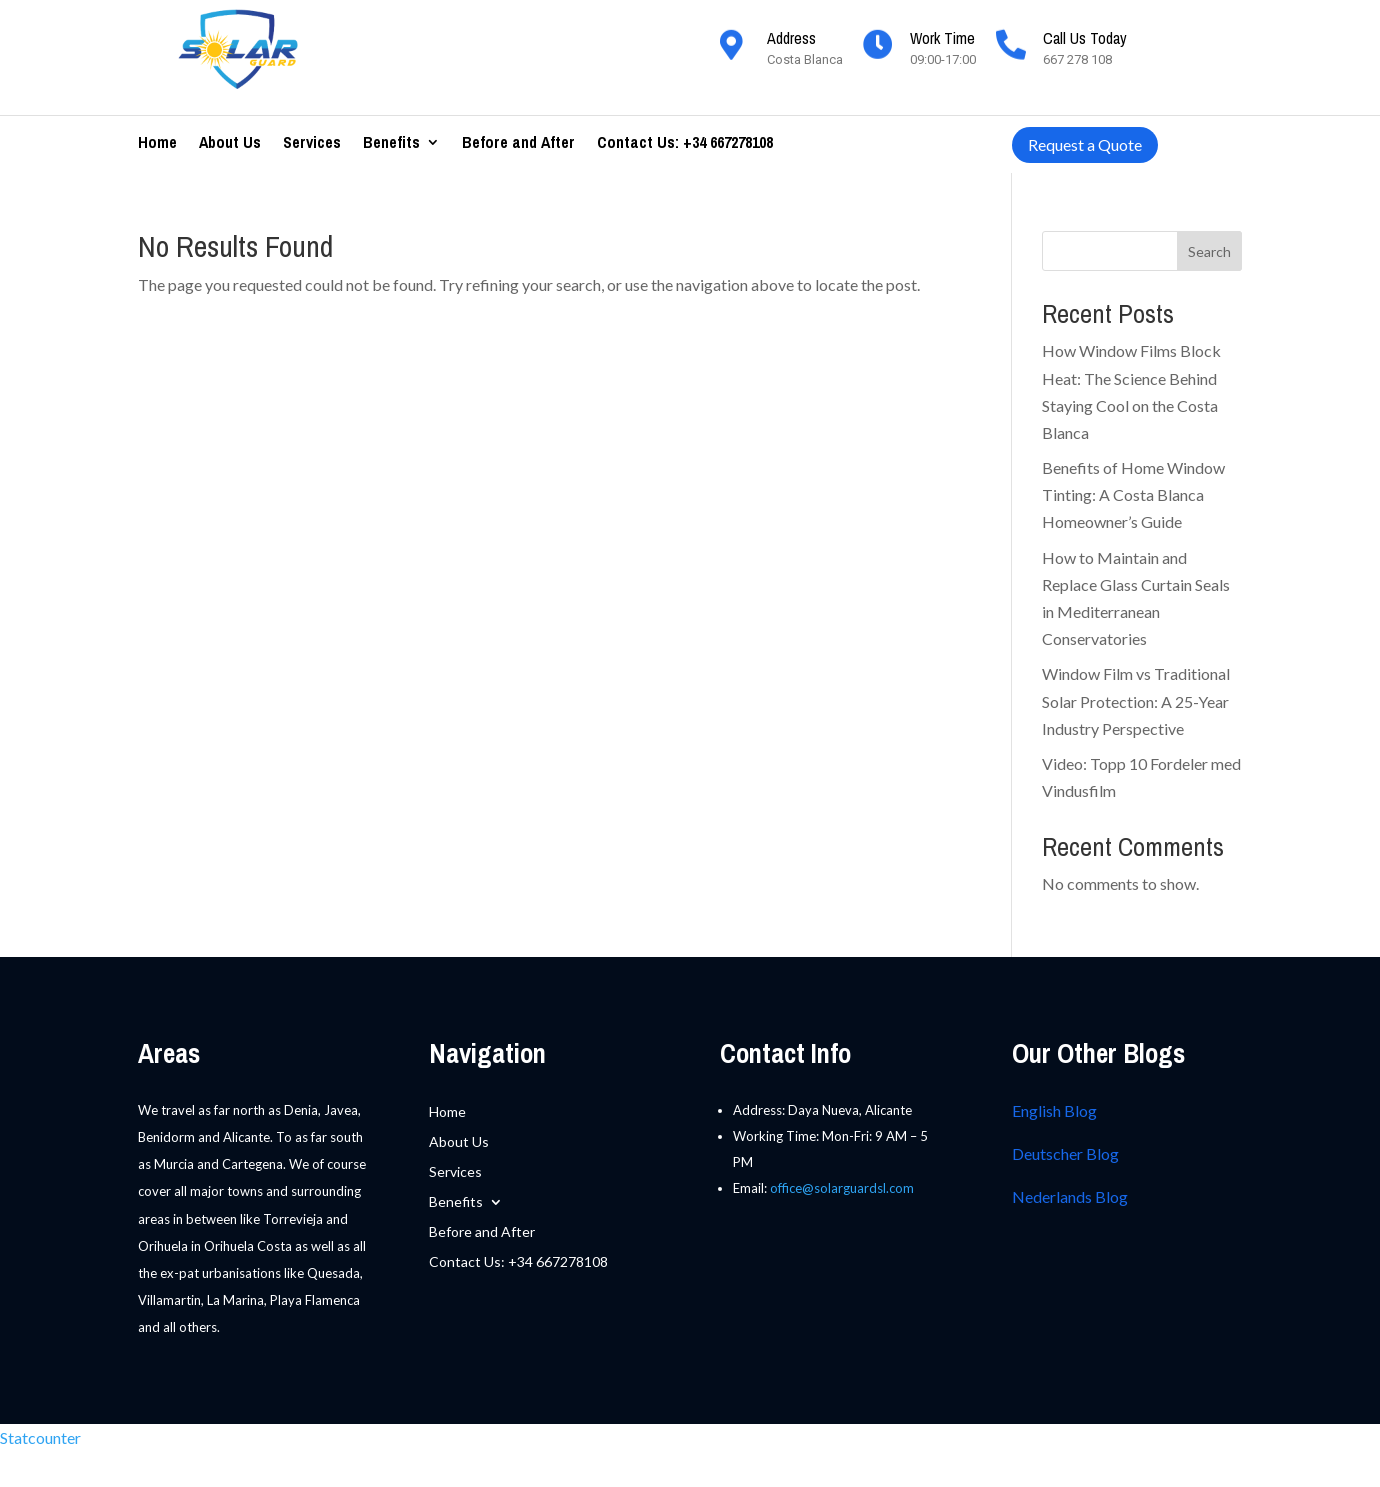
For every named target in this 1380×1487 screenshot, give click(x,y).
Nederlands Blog (1070, 1196)
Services (312, 144)
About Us (230, 144)
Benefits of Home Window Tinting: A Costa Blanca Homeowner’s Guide (1133, 494)
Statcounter (40, 1437)
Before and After (518, 144)
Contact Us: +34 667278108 (685, 144)
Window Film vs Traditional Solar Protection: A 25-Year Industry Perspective (1136, 700)
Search (1209, 251)
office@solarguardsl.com (842, 1188)
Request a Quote (1085, 144)
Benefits (391, 144)
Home (157, 144)
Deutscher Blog (1065, 1153)
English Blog (1054, 1110)
